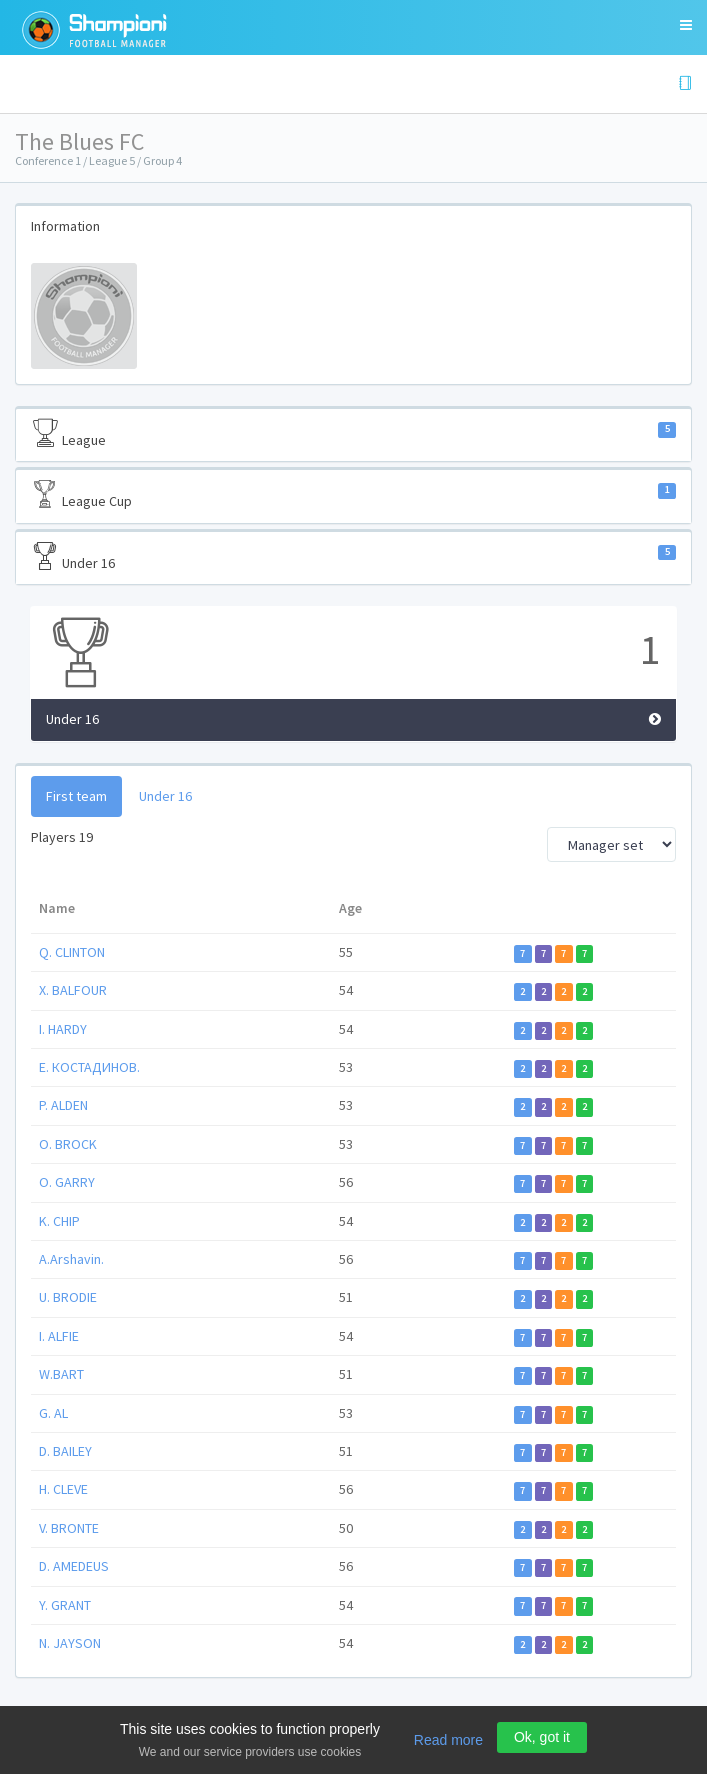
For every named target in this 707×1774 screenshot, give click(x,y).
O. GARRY (67, 1182)
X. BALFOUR (73, 990)
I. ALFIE (59, 1336)
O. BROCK (68, 1144)
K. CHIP (59, 1221)
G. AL (53, 1413)
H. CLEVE (63, 1489)
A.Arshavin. (71, 1259)
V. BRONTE (69, 1528)
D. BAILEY (65, 1451)
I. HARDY (63, 1029)
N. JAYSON (70, 1643)
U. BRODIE (68, 1297)
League (353, 434)
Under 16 (353, 557)
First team (76, 796)
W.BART (61, 1374)
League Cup (353, 495)
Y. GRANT (65, 1605)
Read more (448, 1740)
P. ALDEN (63, 1105)
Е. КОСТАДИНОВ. (89, 1067)
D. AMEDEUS (74, 1566)
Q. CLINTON (72, 952)
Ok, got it (542, 1737)
